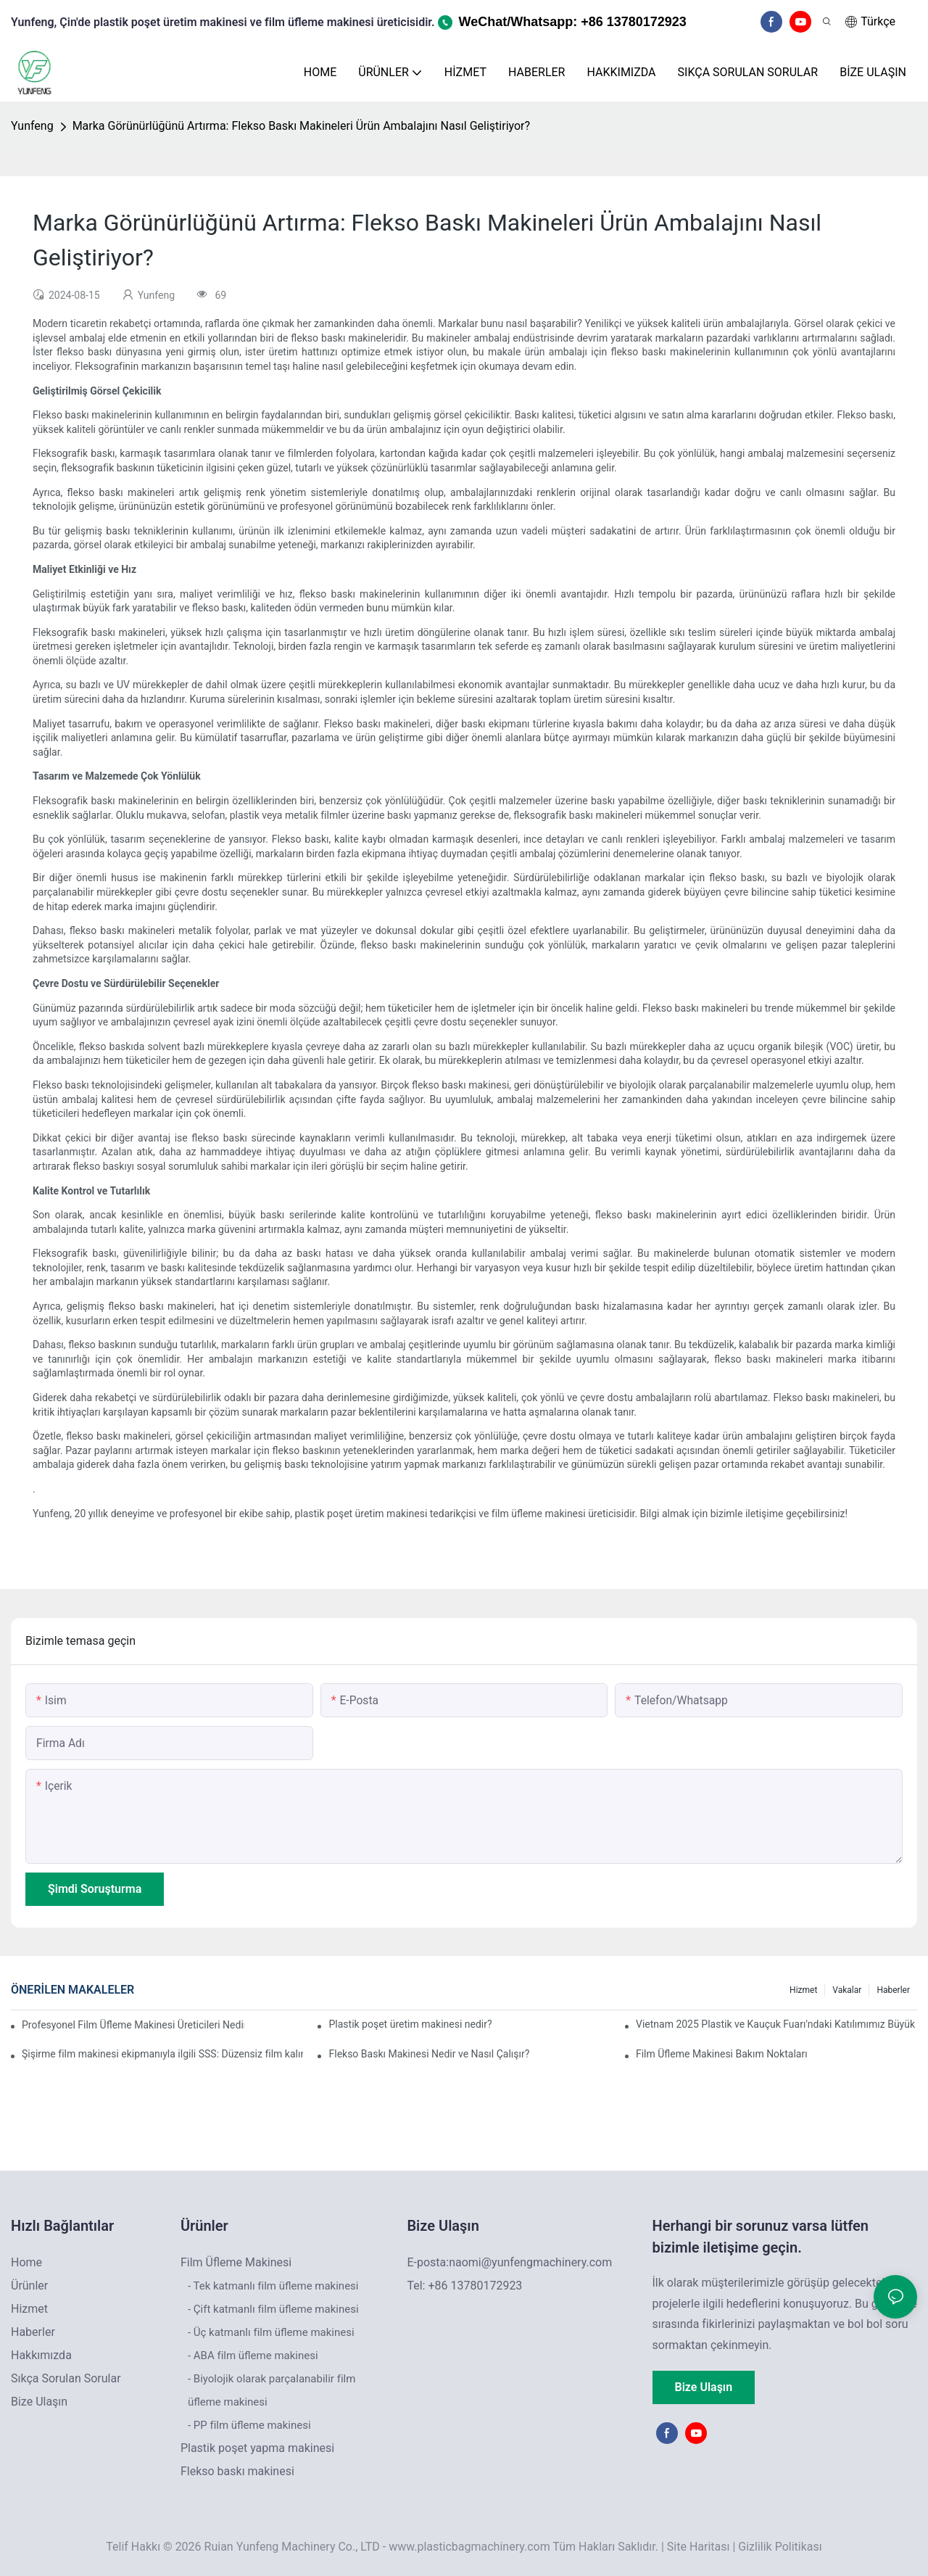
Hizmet (803, 1990)
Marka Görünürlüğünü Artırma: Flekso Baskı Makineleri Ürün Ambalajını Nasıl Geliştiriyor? (301, 126)
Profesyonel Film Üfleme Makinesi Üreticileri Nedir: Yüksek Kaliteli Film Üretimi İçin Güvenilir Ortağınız (133, 2025)
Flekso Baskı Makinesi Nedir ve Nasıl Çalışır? (428, 2054)
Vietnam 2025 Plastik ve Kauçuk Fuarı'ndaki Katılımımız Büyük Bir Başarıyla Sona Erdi (776, 2024)
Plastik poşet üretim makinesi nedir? (410, 2024)
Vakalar (846, 1990)
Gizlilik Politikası (779, 2547)
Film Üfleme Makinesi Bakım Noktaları (722, 2054)
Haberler (893, 1990)
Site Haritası (698, 2547)
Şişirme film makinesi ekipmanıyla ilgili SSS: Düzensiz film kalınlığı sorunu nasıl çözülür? (162, 2054)
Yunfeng (32, 126)
